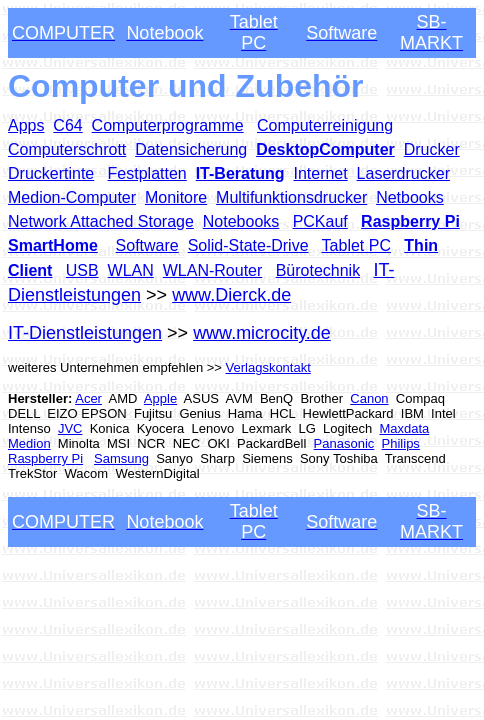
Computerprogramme (168, 125)
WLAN (131, 270)
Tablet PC (356, 245)
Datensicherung (191, 149)
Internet (320, 173)
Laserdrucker (403, 173)
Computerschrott (67, 149)
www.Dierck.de (231, 295)
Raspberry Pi (45, 458)
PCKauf (320, 221)
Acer (88, 398)
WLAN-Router (213, 270)
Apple (160, 398)
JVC (70, 428)
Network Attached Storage (101, 221)
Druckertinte (51, 173)
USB (82, 270)
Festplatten (147, 173)
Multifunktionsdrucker (291, 197)
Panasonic (344, 443)
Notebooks (241, 221)
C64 (67, 125)
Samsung (121, 458)
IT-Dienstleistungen (85, 333)
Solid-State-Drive (248, 245)
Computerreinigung (325, 125)
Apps (26, 125)
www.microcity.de (262, 333)
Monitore (176, 197)
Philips (401, 443)
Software (147, 245)
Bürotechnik (318, 270)
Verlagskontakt (268, 367)
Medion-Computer (72, 197)
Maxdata (404, 428)
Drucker (432, 149)
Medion (29, 443)
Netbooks (410, 197)
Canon (369, 398)
